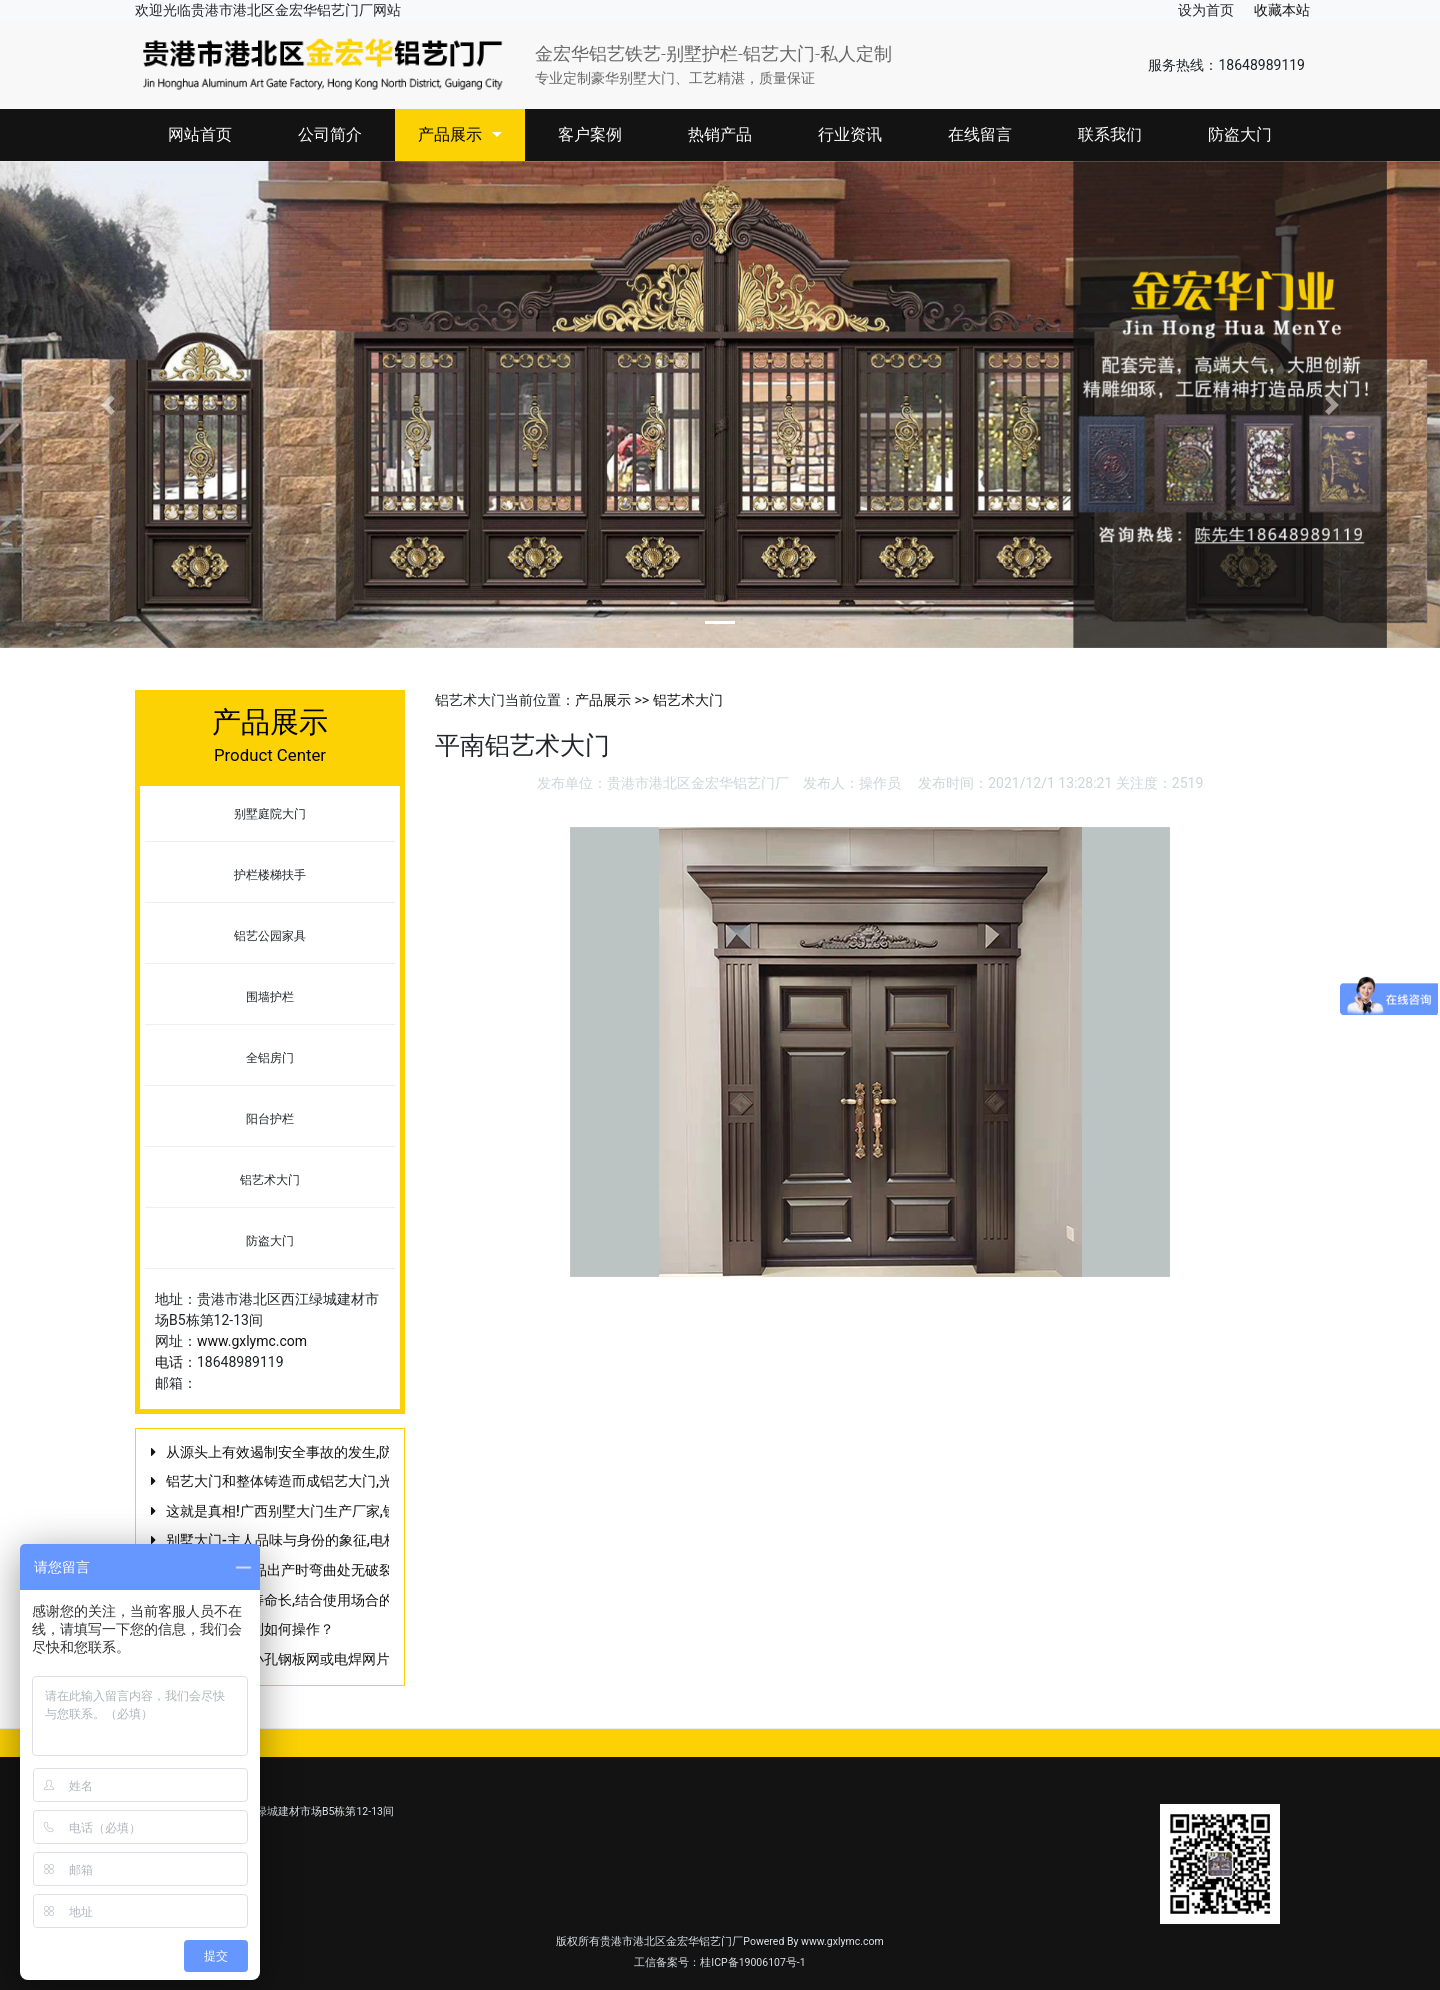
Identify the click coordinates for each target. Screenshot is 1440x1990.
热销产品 (720, 134)
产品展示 (460, 134)
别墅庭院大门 (270, 814)
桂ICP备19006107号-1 (752, 1962)
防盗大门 (1240, 134)
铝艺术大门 (270, 1180)
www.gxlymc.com (252, 1341)
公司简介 (330, 134)
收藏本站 (1282, 10)
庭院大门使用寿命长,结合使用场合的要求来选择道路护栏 (342, 1600)
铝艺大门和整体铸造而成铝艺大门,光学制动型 (307, 1481)
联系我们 (1110, 134)
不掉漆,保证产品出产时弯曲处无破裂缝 (286, 1570)
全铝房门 (270, 1058)
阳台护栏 (270, 1119)
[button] (108, 405)
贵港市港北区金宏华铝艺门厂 (698, 783)
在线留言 (980, 134)
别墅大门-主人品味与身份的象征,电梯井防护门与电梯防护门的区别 (373, 1540)
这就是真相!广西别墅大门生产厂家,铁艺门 (295, 1511)
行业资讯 (850, 134)
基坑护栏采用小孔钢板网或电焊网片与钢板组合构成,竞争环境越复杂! (379, 1659)
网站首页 (200, 134)
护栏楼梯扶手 (270, 875)
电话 (169, 1362)
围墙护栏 (270, 997)
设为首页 (1206, 10)
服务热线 (1176, 65)
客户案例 (590, 134)
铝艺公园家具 (270, 936)
